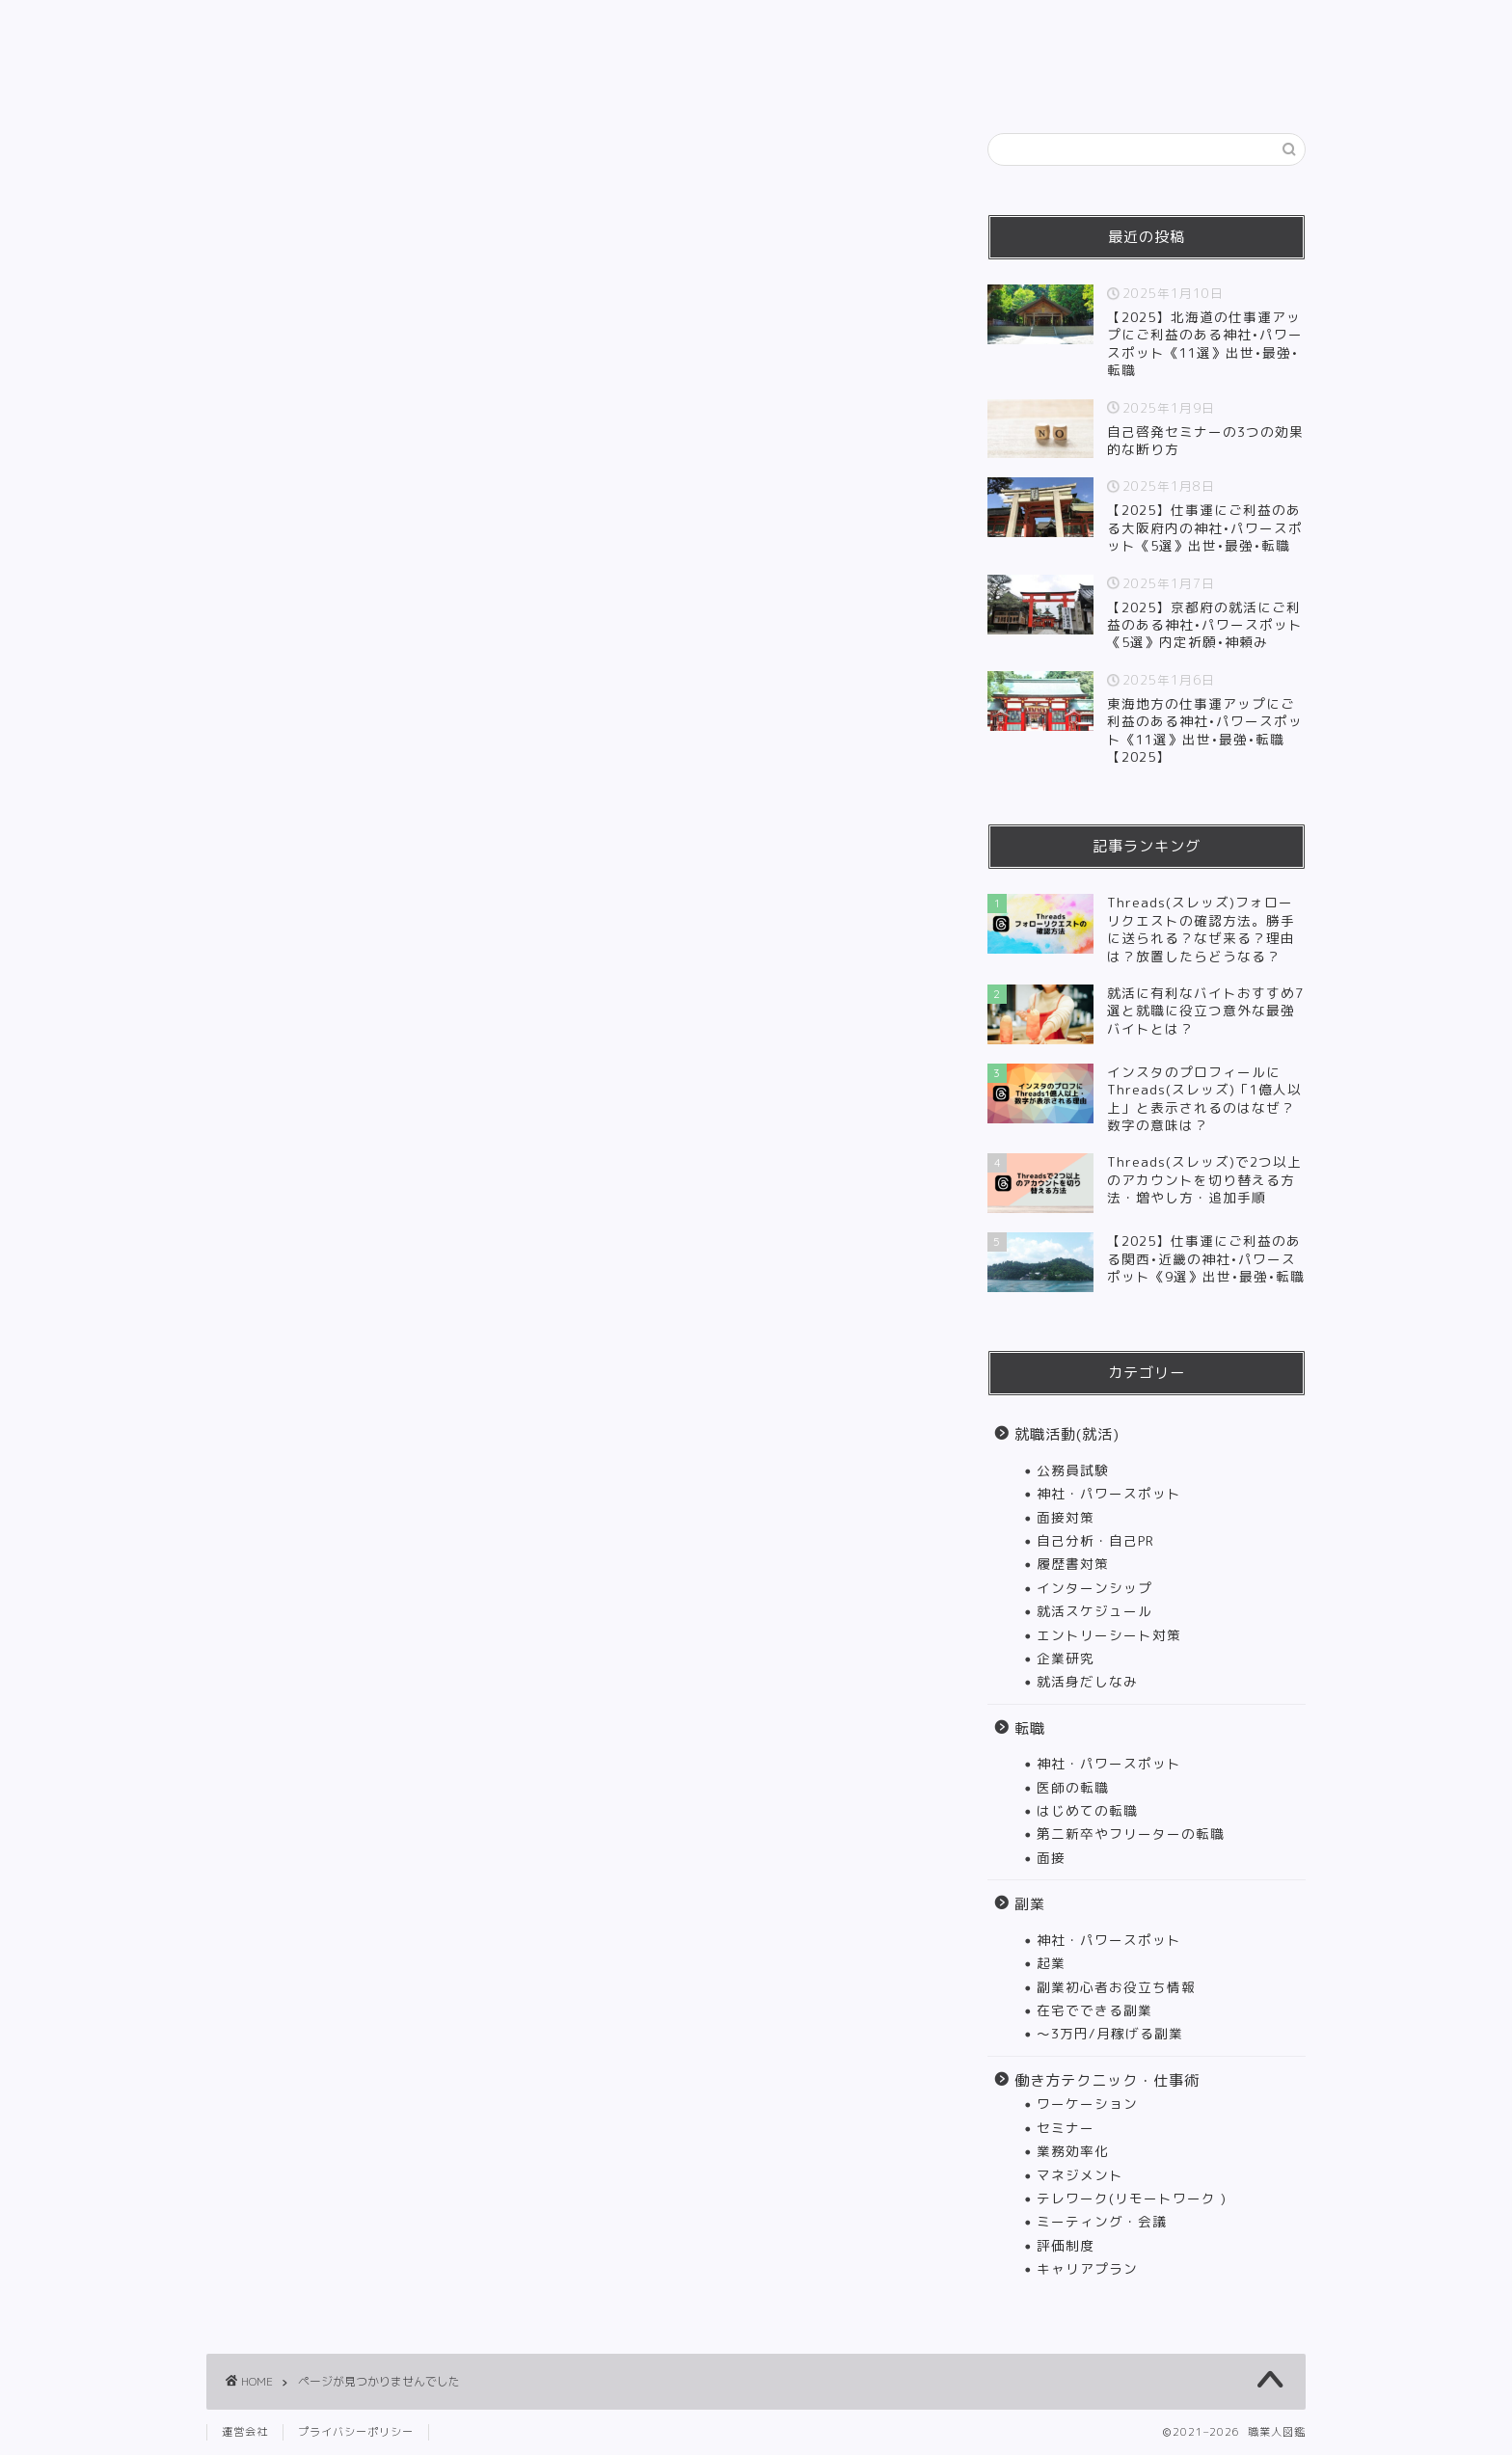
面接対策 (1065, 1517)
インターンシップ (1094, 1587)
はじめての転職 (1087, 1810)
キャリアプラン (1087, 2268)
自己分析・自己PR (1095, 1540)
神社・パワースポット (1109, 1493)
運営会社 (245, 2432)
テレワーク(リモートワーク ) (1132, 2198)
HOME (426, 83)
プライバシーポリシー (356, 2432)
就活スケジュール (1094, 1611)
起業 (1051, 1963)
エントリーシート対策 (1109, 1635)
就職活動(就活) (547, 83)
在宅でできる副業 (1094, 2010)
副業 (736, 83)
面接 (1051, 1857)
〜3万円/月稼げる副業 (1110, 2033)
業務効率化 (1073, 2151)
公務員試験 (1073, 1470)
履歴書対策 (1073, 1563)
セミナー (1065, 2127)
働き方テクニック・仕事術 (886, 83)
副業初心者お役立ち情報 (1116, 1987)
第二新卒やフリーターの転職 (1131, 1833)
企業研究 (1065, 1658)
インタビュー (1064, 83)
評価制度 (1065, 2245)
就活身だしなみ (1087, 1681)
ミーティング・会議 (1102, 2221)
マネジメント (1080, 2175)
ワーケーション (1087, 2103)
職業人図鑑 (756, 29)
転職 (659, 83)
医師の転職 (1073, 1787)
